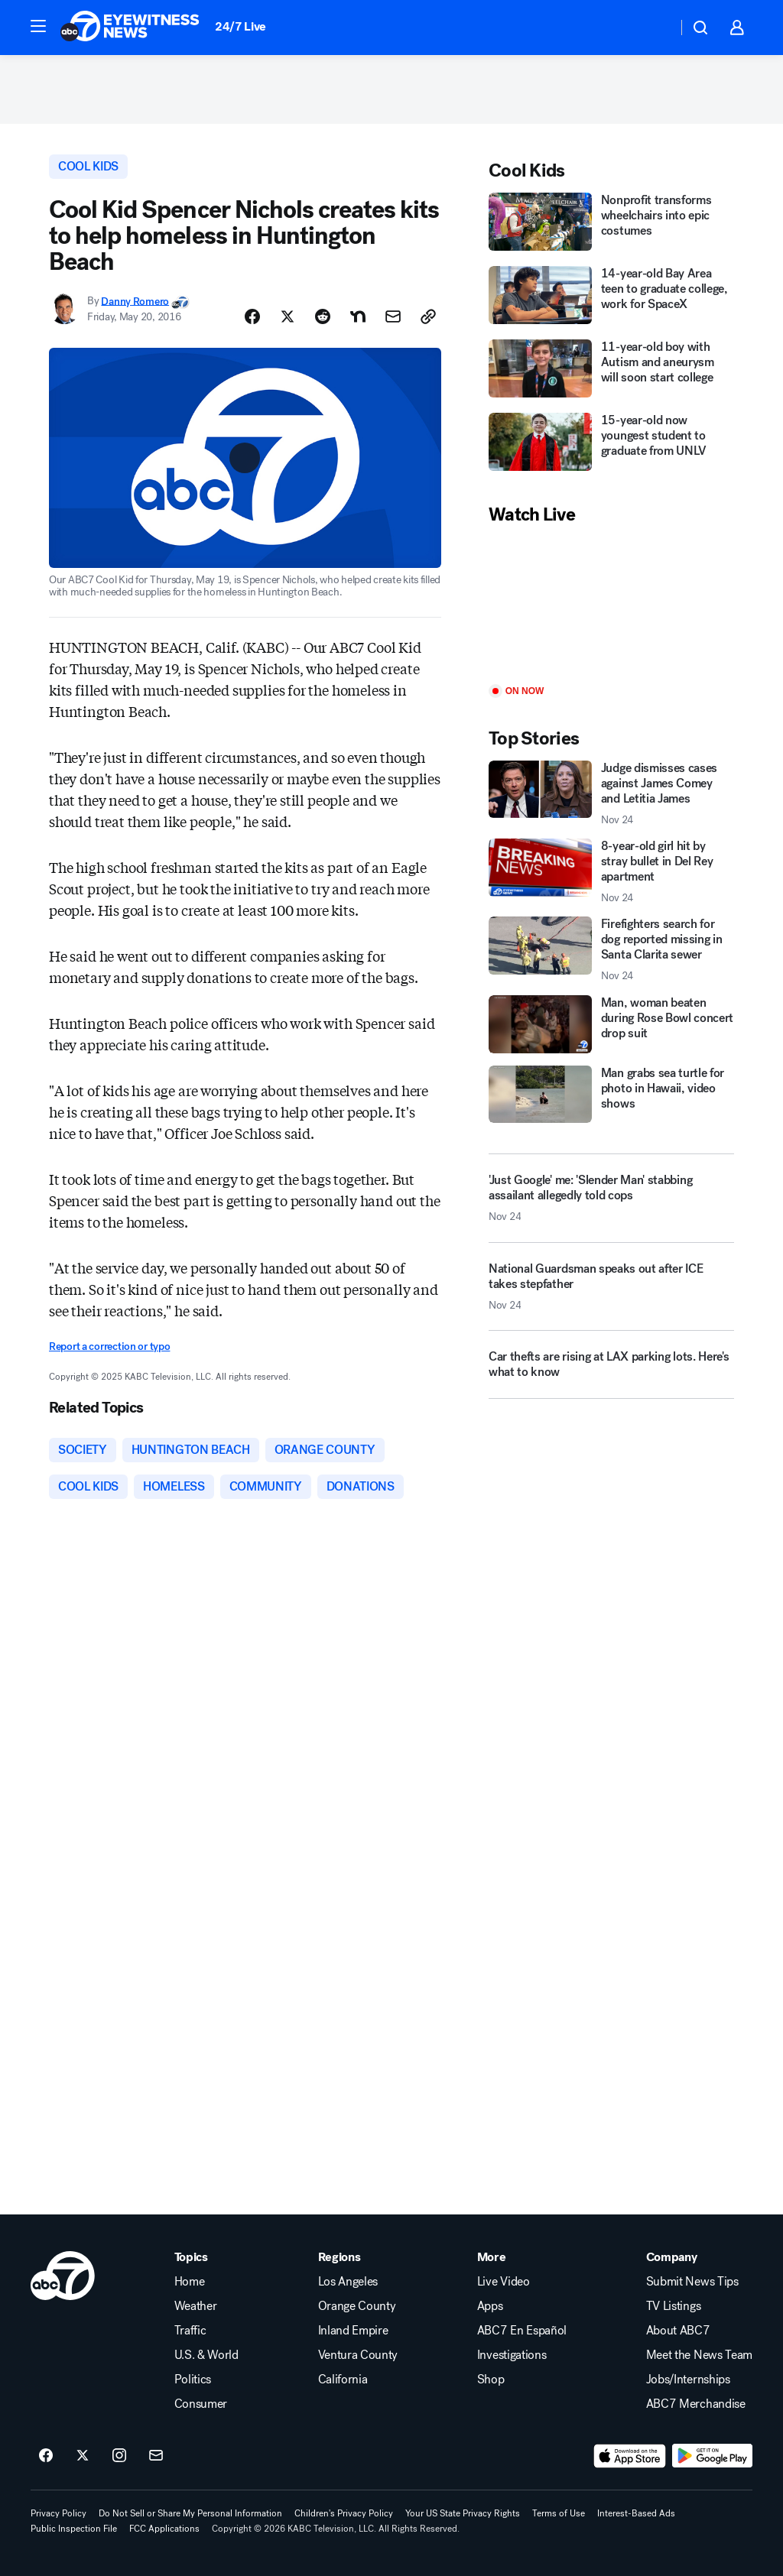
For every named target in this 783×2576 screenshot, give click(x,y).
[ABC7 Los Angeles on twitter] (82, 2456)
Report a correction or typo (109, 1346)
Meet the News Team (699, 2355)
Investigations (512, 2355)
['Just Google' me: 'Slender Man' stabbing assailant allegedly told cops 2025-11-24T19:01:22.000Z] (611, 1197)
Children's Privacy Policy (343, 2513)
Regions (339, 2257)
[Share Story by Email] (393, 316)
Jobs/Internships (688, 2379)
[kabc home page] (63, 2275)
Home (189, 2282)
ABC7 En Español (522, 2331)
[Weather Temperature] (653, 27)
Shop (491, 2379)
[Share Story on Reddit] (323, 316)
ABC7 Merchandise (696, 2404)
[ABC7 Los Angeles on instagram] (119, 2456)
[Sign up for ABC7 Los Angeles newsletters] (156, 2456)
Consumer (200, 2404)
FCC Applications (164, 2528)
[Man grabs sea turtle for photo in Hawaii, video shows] (611, 1095)
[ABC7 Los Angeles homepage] (130, 27)
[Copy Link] (428, 316)
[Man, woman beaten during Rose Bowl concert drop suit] (611, 1024)
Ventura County (358, 2355)
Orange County (357, 2306)
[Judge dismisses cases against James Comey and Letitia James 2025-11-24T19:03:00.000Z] (611, 793)
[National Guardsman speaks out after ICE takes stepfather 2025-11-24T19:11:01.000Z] (611, 1292)
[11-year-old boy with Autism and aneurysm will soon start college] (611, 370)
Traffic (190, 2331)
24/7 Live (240, 26)
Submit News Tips (692, 2282)
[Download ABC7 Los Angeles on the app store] (630, 2456)
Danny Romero (135, 301)
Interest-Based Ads (636, 2513)
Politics (192, 2379)
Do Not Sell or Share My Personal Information (190, 2513)
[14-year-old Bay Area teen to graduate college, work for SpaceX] (611, 296)
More (491, 2257)
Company (671, 2257)
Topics (191, 2257)
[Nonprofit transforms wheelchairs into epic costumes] (611, 223)
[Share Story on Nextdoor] (358, 316)
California (343, 2379)
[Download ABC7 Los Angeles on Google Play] (712, 2456)
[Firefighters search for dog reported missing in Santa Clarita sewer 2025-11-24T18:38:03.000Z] (611, 949)
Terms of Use (558, 2513)
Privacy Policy (58, 2513)
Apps (490, 2306)
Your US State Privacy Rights (462, 2513)
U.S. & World (206, 2355)
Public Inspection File (74, 2528)
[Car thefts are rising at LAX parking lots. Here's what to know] (611, 1370)
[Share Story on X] (288, 316)
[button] (38, 26)
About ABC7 (678, 2331)
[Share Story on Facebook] (252, 316)
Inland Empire (353, 2331)
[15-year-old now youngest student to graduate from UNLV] (611, 443)
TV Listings (673, 2306)
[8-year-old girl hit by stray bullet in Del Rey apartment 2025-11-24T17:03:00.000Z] (611, 871)
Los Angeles (348, 2282)
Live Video (503, 2282)
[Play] (611, 606)
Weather (195, 2306)
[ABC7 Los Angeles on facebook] (46, 2456)
